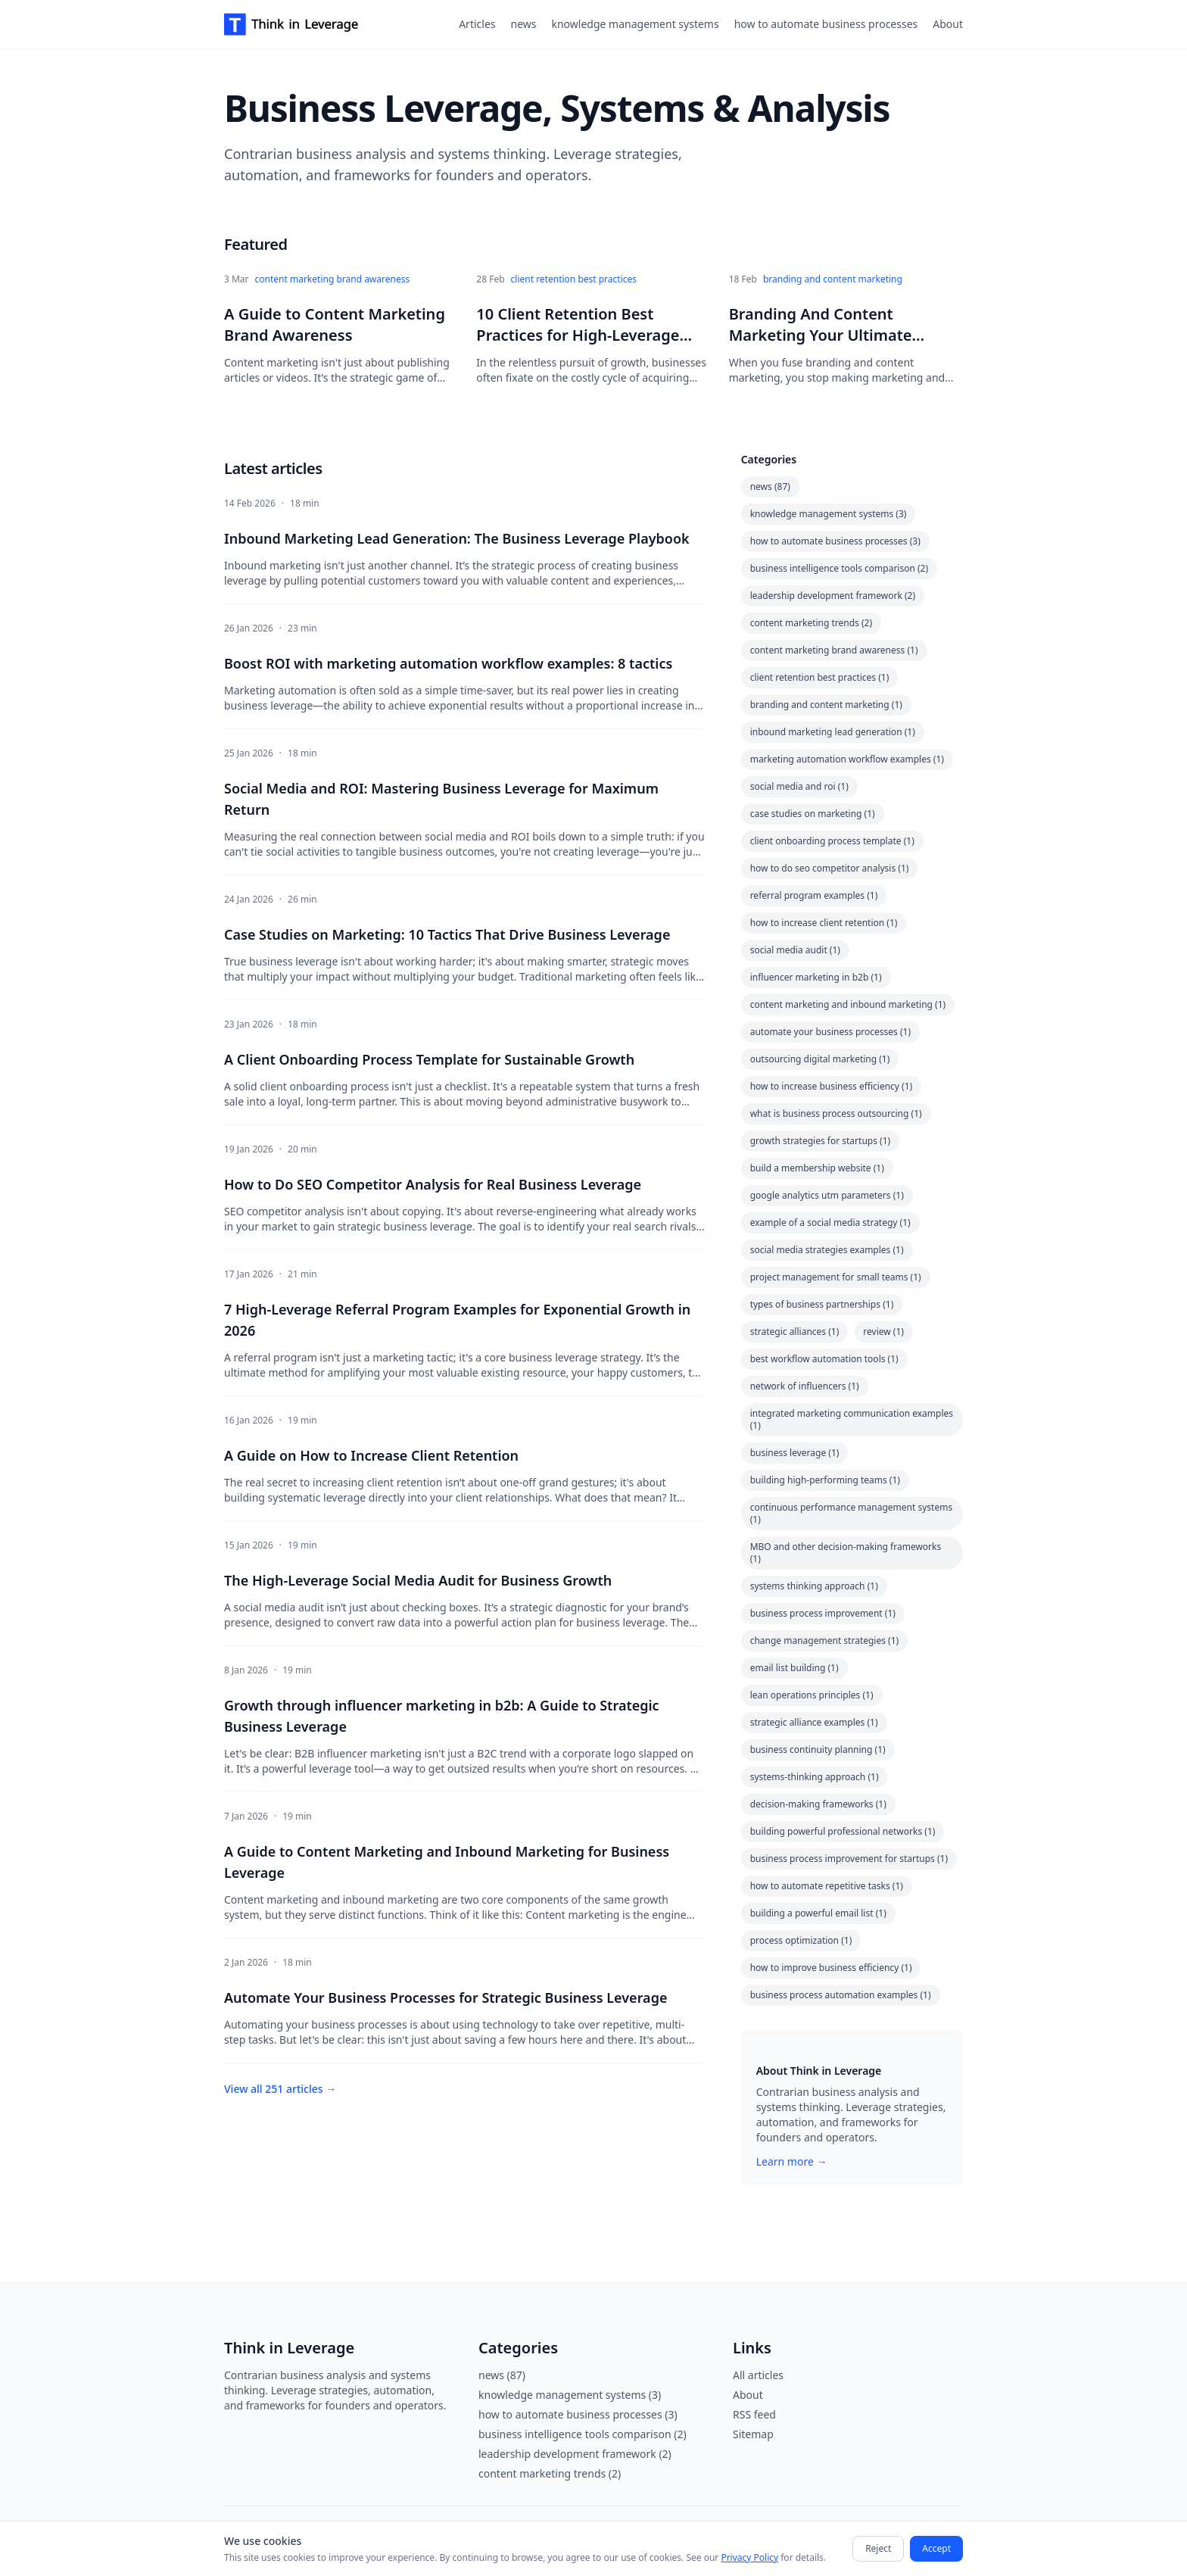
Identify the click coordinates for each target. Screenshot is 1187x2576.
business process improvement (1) (823, 1613)
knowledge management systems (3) (828, 513)
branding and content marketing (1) (826, 704)
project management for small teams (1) (835, 1277)
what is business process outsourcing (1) (836, 1113)
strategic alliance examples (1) (814, 1722)
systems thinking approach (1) (814, 1586)
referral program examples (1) (814, 895)
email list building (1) (794, 1667)
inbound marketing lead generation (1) (832, 731)
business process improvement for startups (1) (849, 1858)
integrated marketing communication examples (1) (851, 1419)
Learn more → (791, 2161)
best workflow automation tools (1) (824, 1358)
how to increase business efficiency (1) (831, 1086)
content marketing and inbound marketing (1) (848, 1004)
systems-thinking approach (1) (814, 1776)
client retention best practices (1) (819, 677)
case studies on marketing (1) (812, 813)
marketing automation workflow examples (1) (847, 759)
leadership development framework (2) (832, 595)
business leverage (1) (795, 1452)
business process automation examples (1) (840, 1994)
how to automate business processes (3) (835, 541)
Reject (878, 2548)
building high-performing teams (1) (825, 1480)
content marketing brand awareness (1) (834, 650)
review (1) (883, 1331)
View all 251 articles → (280, 2089)
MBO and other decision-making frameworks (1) (846, 1552)
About (948, 24)
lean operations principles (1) (812, 1695)
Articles (477, 24)
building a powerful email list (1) (818, 1913)
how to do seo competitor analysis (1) (829, 868)
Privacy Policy (749, 2557)
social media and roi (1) (799, 786)
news (524, 24)
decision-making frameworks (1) (818, 1804)
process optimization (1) (801, 1940)
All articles (758, 2375)
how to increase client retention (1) (824, 922)
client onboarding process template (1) (832, 840)
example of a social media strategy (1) (830, 1222)
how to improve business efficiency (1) (831, 1967)
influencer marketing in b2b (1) (816, 977)
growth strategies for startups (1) (820, 1140)
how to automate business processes (826, 24)
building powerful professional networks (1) (843, 1831)
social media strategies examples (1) (827, 1249)
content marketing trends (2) (811, 622)
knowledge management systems (634, 24)
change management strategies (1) (824, 1640)
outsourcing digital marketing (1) (820, 1059)
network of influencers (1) (804, 1386)
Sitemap (753, 2434)
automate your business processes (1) (830, 1031)
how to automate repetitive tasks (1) (826, 1885)
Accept (936, 2548)
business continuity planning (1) (818, 1749)
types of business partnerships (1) (822, 1304)
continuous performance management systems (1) (851, 1513)
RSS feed (754, 2414)
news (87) (770, 486)
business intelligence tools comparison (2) (839, 568)
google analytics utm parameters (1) (827, 1195)
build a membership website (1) (817, 1168)
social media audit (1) (795, 949)
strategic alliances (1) (795, 1331)
